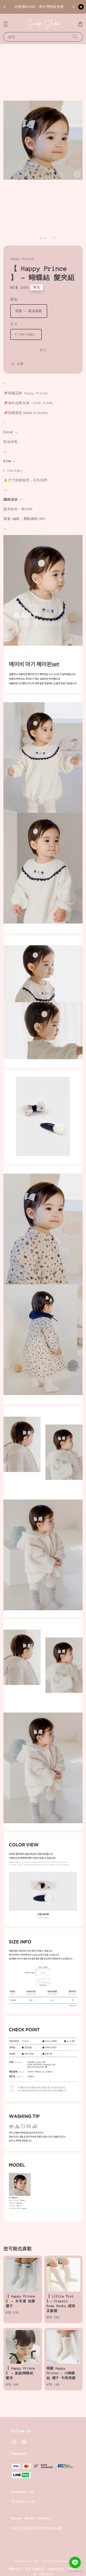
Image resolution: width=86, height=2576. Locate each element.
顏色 (13, 299)
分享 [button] (16, 364)
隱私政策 (46, 2574)
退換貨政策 (56, 2569)
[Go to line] (75, 2562)
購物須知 (15, 2569)
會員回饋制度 (34, 2569)
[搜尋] (75, 36)
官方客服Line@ (23, 2501)
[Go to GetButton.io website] (75, 2571)
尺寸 (13, 324)
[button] (6, 24)
